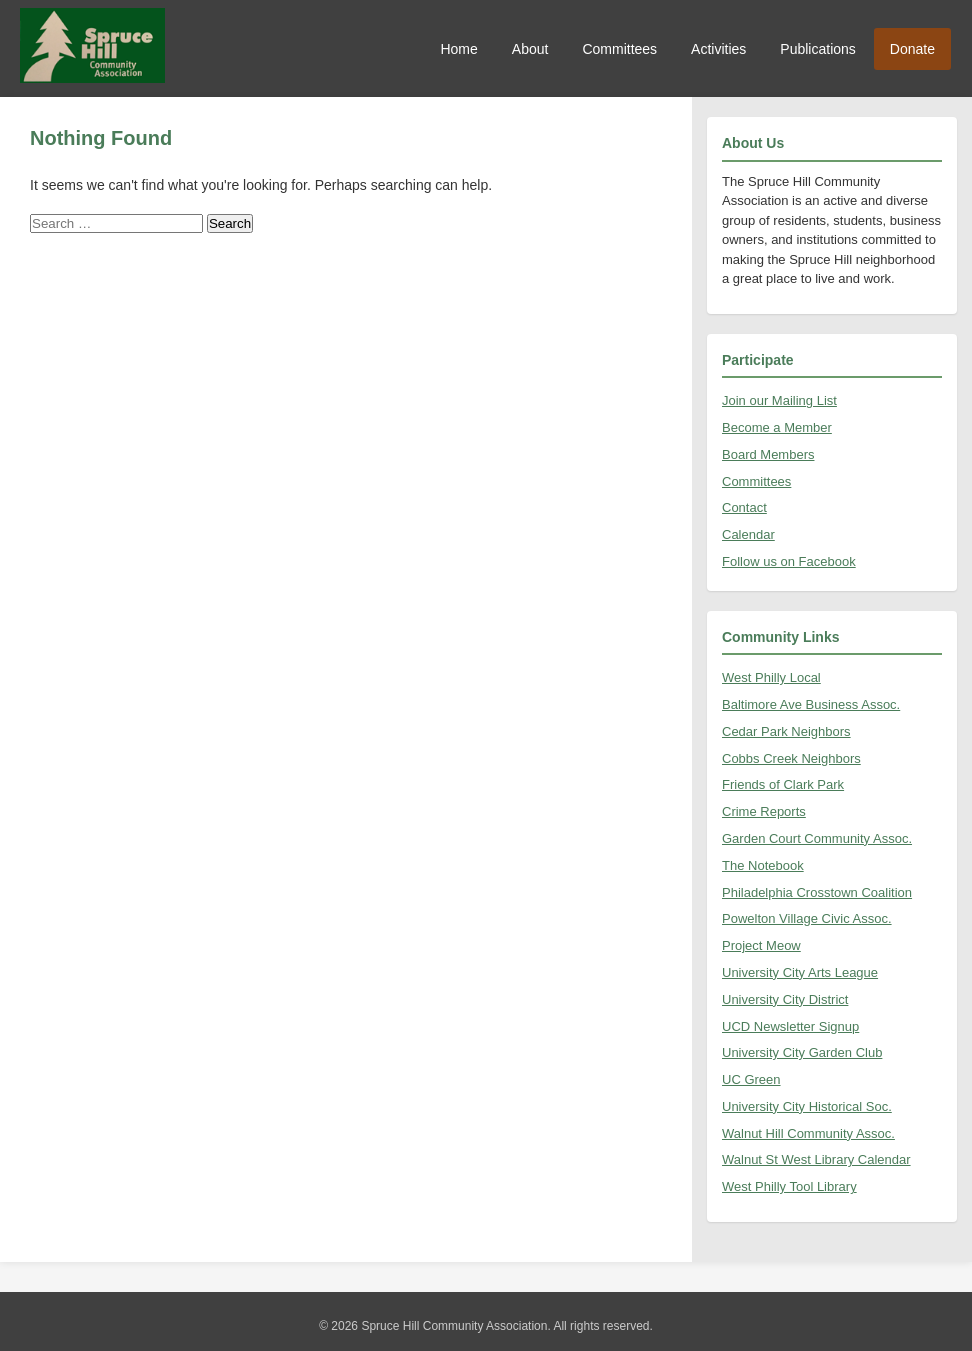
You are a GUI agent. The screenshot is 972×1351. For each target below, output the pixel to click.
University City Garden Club (802, 1052)
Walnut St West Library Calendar (816, 1159)
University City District (785, 999)
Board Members (768, 454)
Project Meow (761, 945)
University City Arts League (800, 972)
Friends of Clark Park (783, 784)
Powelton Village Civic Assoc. (807, 918)
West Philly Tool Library (789, 1186)
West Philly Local (771, 677)
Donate (912, 49)
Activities (718, 49)
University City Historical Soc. (807, 1106)
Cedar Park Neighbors (786, 731)
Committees (619, 49)
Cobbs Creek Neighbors (791, 758)
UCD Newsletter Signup (790, 1026)
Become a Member (777, 427)
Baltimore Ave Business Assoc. (811, 704)
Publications (818, 49)
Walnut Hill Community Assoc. (808, 1133)
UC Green (751, 1079)
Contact (744, 507)
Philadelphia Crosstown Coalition (817, 892)
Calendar (748, 534)
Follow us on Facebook (789, 561)
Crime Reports (764, 811)
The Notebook (763, 865)
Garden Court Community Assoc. (817, 838)
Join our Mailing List (779, 400)
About (530, 49)
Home (458, 49)
